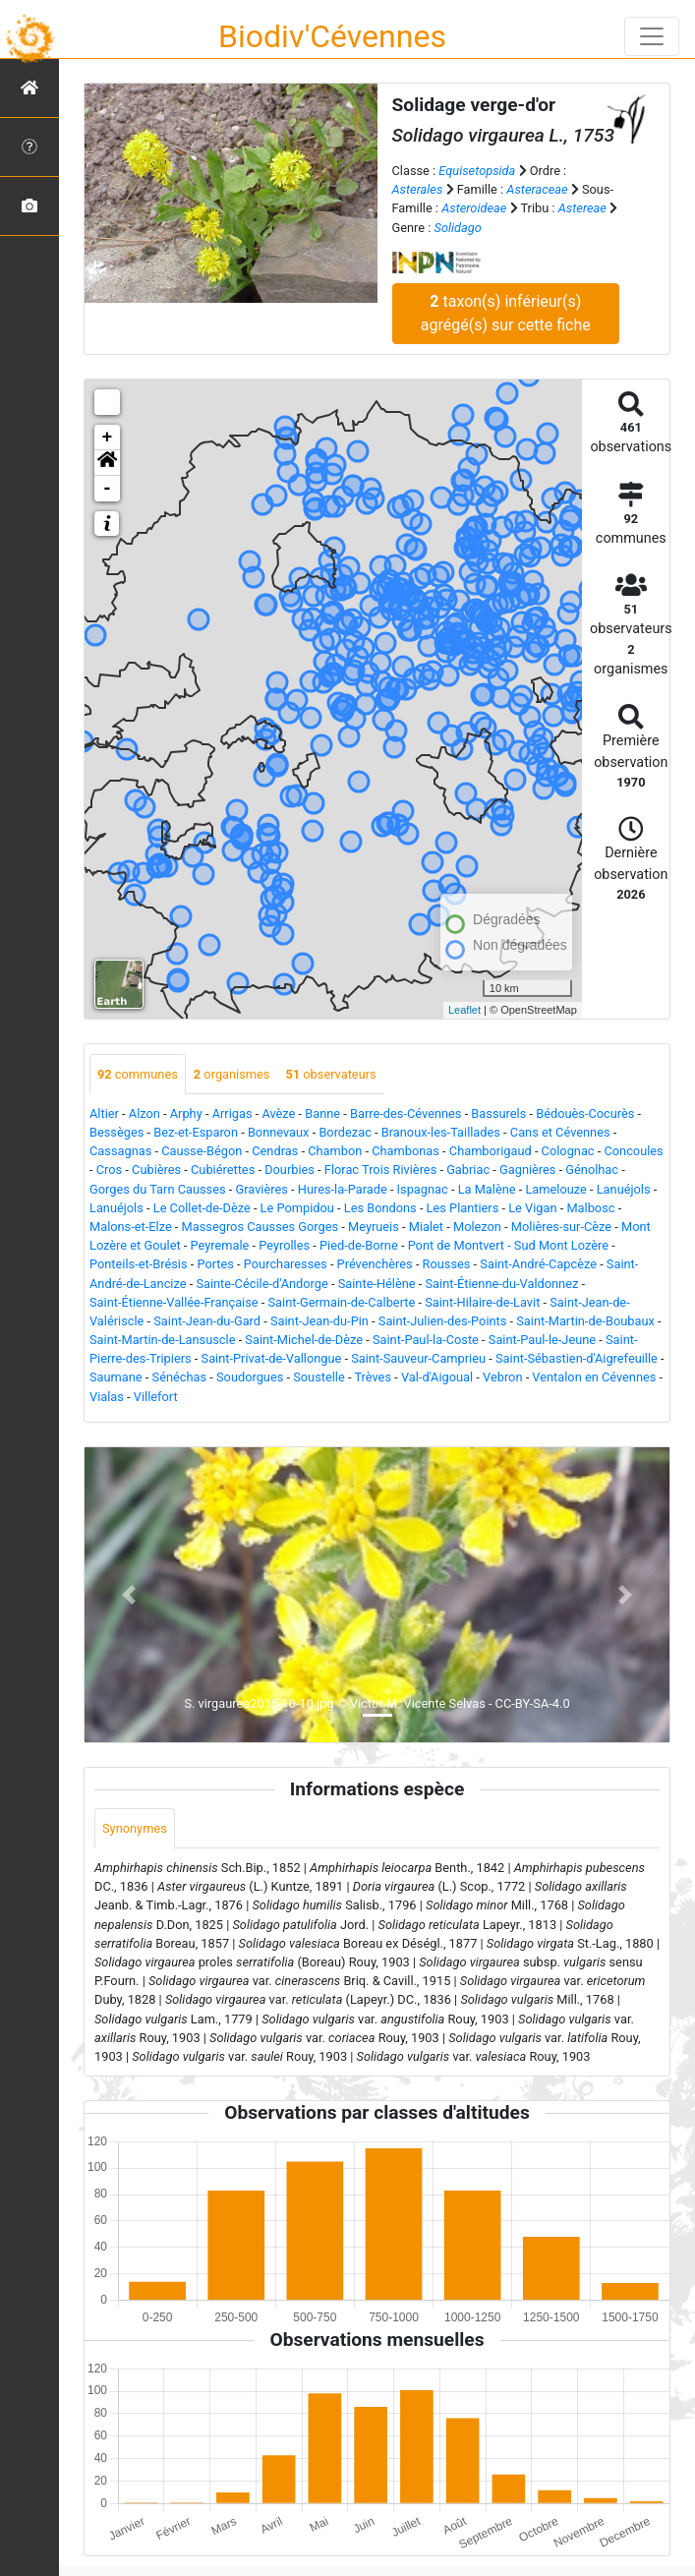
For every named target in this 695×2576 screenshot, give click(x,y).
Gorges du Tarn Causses (157, 1189)
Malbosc (590, 1207)
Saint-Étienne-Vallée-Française (174, 1302)
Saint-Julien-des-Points (442, 1321)
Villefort (156, 1396)
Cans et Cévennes (560, 1132)
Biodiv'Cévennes (332, 36)
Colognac (568, 1150)
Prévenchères (375, 1264)
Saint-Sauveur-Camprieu (418, 1358)
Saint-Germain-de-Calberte (342, 1302)
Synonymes (134, 1828)
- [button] (107, 488)
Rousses (447, 1264)
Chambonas (405, 1150)
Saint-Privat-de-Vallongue (272, 1358)
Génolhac (591, 1169)
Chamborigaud (490, 1150)
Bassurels (498, 1113)
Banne (322, 1113)
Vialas (106, 1396)
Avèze (278, 1113)
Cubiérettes (223, 1169)
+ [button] (107, 437)
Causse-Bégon (201, 1150)
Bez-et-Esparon (195, 1132)
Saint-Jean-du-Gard (207, 1321)
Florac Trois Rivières (380, 1169)
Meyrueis (373, 1226)
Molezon (477, 1226)
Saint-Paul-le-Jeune (542, 1339)
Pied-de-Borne (358, 1245)
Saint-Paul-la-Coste (426, 1339)
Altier (104, 1113)
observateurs (330, 1074)
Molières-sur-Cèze (561, 1226)
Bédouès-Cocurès (585, 1113)
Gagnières (527, 1169)
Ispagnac (422, 1189)
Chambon (335, 1150)
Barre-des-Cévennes (405, 1113)
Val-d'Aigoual (437, 1377)
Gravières (261, 1189)
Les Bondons (380, 1207)
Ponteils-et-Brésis (138, 1264)
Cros (109, 1169)
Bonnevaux (279, 1132)
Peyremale (220, 1245)
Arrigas (232, 1113)
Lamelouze (555, 1189)
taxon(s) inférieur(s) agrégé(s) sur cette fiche (506, 313)
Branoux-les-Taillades (440, 1132)
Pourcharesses (285, 1264)
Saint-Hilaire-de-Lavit (482, 1302)
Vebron (502, 1377)
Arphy (186, 1113)
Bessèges (116, 1132)
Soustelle (319, 1377)
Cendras (275, 1150)
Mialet (426, 1226)
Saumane (116, 1377)
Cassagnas (120, 1150)
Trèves (372, 1377)
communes (137, 1074)
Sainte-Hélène (377, 1283)
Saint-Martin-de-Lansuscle (162, 1339)
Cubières (156, 1169)
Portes (215, 1264)
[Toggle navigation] (651, 36)
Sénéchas (179, 1377)
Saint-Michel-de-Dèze (304, 1339)
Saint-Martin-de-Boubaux (585, 1321)
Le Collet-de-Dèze (202, 1207)
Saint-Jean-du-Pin (319, 1321)
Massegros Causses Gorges (260, 1226)
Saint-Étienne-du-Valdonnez (502, 1283)
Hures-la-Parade (342, 1189)
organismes (232, 1074)
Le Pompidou (297, 1207)
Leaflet (464, 1010)
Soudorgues (249, 1377)
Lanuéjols (624, 1189)
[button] (107, 463)
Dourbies (289, 1169)
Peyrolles (284, 1245)
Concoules (633, 1150)
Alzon (144, 1113)
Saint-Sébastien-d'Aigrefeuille (576, 1358)
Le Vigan (532, 1207)
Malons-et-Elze (130, 1226)
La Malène (487, 1189)
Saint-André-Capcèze (538, 1264)
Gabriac (468, 1169)
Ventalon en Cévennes (594, 1377)
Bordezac (345, 1132)
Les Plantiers (463, 1207)
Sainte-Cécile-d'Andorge (261, 1283)
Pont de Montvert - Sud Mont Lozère (508, 1245)
